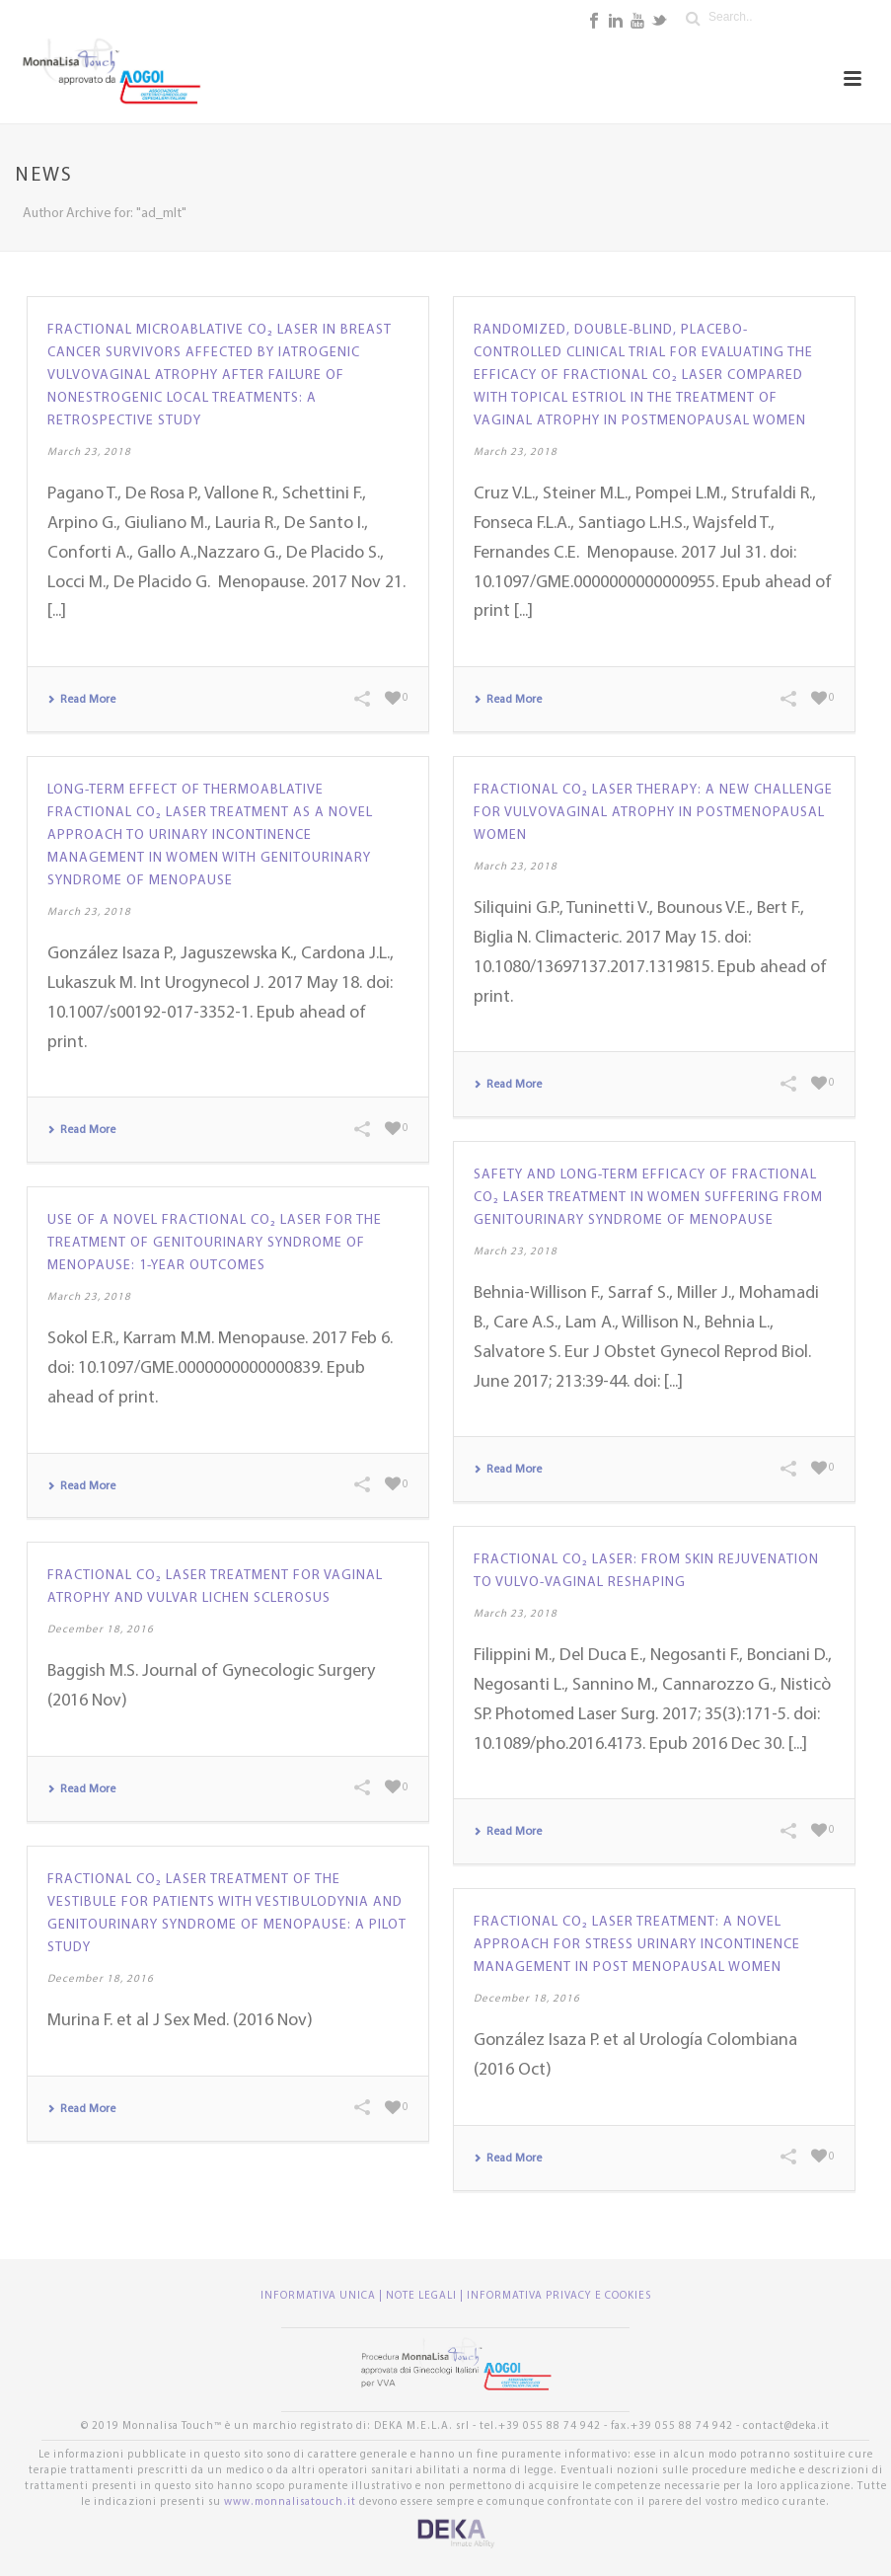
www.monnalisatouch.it (290, 2502)
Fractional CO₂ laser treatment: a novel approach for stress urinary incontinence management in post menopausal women (637, 1945)
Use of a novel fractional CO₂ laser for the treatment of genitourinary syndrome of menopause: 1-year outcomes (214, 1243)
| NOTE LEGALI (419, 2296)
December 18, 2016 (100, 1630)
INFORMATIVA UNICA (319, 2296)
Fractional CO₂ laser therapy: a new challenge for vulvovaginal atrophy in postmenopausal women (653, 813)
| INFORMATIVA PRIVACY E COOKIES (555, 2296)
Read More (81, 700)
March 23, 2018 (89, 452)
